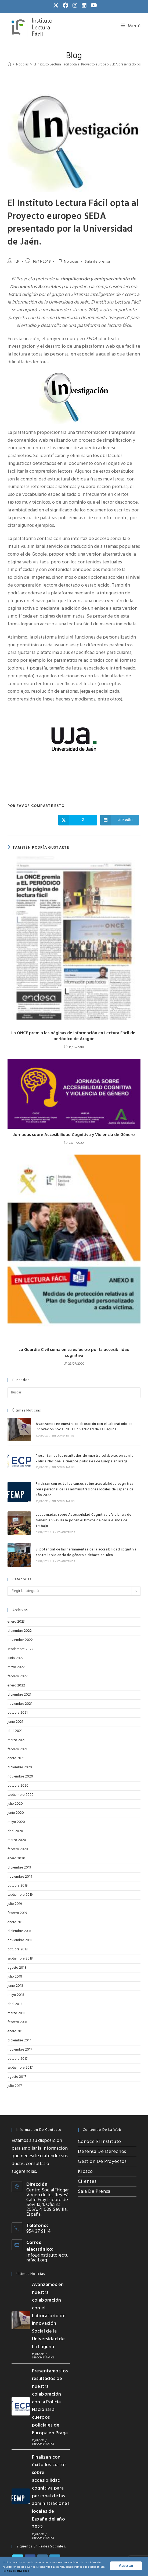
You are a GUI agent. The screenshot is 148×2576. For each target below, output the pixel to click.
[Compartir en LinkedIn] (119, 820)
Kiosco (85, 2145)
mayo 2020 (16, 1795)
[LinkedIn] (54, 2523)
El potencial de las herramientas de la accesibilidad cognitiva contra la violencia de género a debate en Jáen (80, 1528)
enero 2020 (16, 1832)
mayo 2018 (16, 1968)
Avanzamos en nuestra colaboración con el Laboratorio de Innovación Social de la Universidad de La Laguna (78, 1424)
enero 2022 (16, 1659)
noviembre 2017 (20, 2023)
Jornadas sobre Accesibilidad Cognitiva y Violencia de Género (74, 1135)
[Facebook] (30, 2523)
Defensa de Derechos (102, 2125)
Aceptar (126, 2561)
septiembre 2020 (21, 1768)
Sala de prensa (97, 262)
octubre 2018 (18, 1923)
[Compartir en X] (77, 820)
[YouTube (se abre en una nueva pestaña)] (93, 5)
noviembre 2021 (20, 1677)
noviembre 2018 (20, 1914)
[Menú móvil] (131, 26)
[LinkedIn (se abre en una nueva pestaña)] (84, 5)
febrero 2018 (17, 1996)
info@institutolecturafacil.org (47, 2231)
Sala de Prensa (94, 2165)
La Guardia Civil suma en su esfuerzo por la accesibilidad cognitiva (74, 1353)
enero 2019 (16, 1895)
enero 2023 (16, 1595)
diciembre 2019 (19, 1841)
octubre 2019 (17, 1859)
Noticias (71, 262)
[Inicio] (9, 64)
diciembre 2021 (19, 1668)
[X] (17, 2523)
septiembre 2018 (20, 1932)
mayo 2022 (16, 1641)
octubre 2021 (18, 1686)
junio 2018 (15, 1959)
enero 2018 (16, 2005)
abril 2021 (15, 1704)
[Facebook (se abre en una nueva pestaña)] (65, 5)
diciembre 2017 (19, 2014)
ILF (17, 262)
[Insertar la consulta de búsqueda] (74, 1392)
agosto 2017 (17, 2050)
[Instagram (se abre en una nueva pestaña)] (75, 5)
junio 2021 (15, 1695)
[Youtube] (17, 2535)
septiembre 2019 (20, 1868)
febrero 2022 (18, 1650)
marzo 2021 (16, 1713)
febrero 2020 (18, 1823)
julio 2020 (15, 1777)
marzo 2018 (16, 1986)
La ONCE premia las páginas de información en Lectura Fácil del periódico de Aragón (73, 1036)
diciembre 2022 (20, 1604)
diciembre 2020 (20, 1741)
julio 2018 (15, 1950)
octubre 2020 (18, 1759)
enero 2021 (16, 1732)
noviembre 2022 (20, 1613)
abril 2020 (15, 1804)
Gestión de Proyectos (102, 2135)
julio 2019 (15, 1877)
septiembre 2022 (20, 1622)
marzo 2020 (17, 1814)
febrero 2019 (17, 1887)
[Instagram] (42, 2523)
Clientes (87, 2155)
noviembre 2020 (20, 1750)
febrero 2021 (17, 1723)
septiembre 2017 (20, 2041)
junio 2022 (16, 1631)
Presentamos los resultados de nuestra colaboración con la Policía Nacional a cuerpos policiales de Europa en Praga (84, 1450)
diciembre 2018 (19, 1905)
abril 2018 (15, 1977)
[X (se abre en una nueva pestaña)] (56, 5)
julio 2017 (15, 2059)
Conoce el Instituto (99, 2115)
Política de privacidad (92, 2570)
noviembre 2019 (20, 1850)
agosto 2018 (17, 1941)
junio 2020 (16, 1786)
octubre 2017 (17, 2032)
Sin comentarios (57, 1433)
